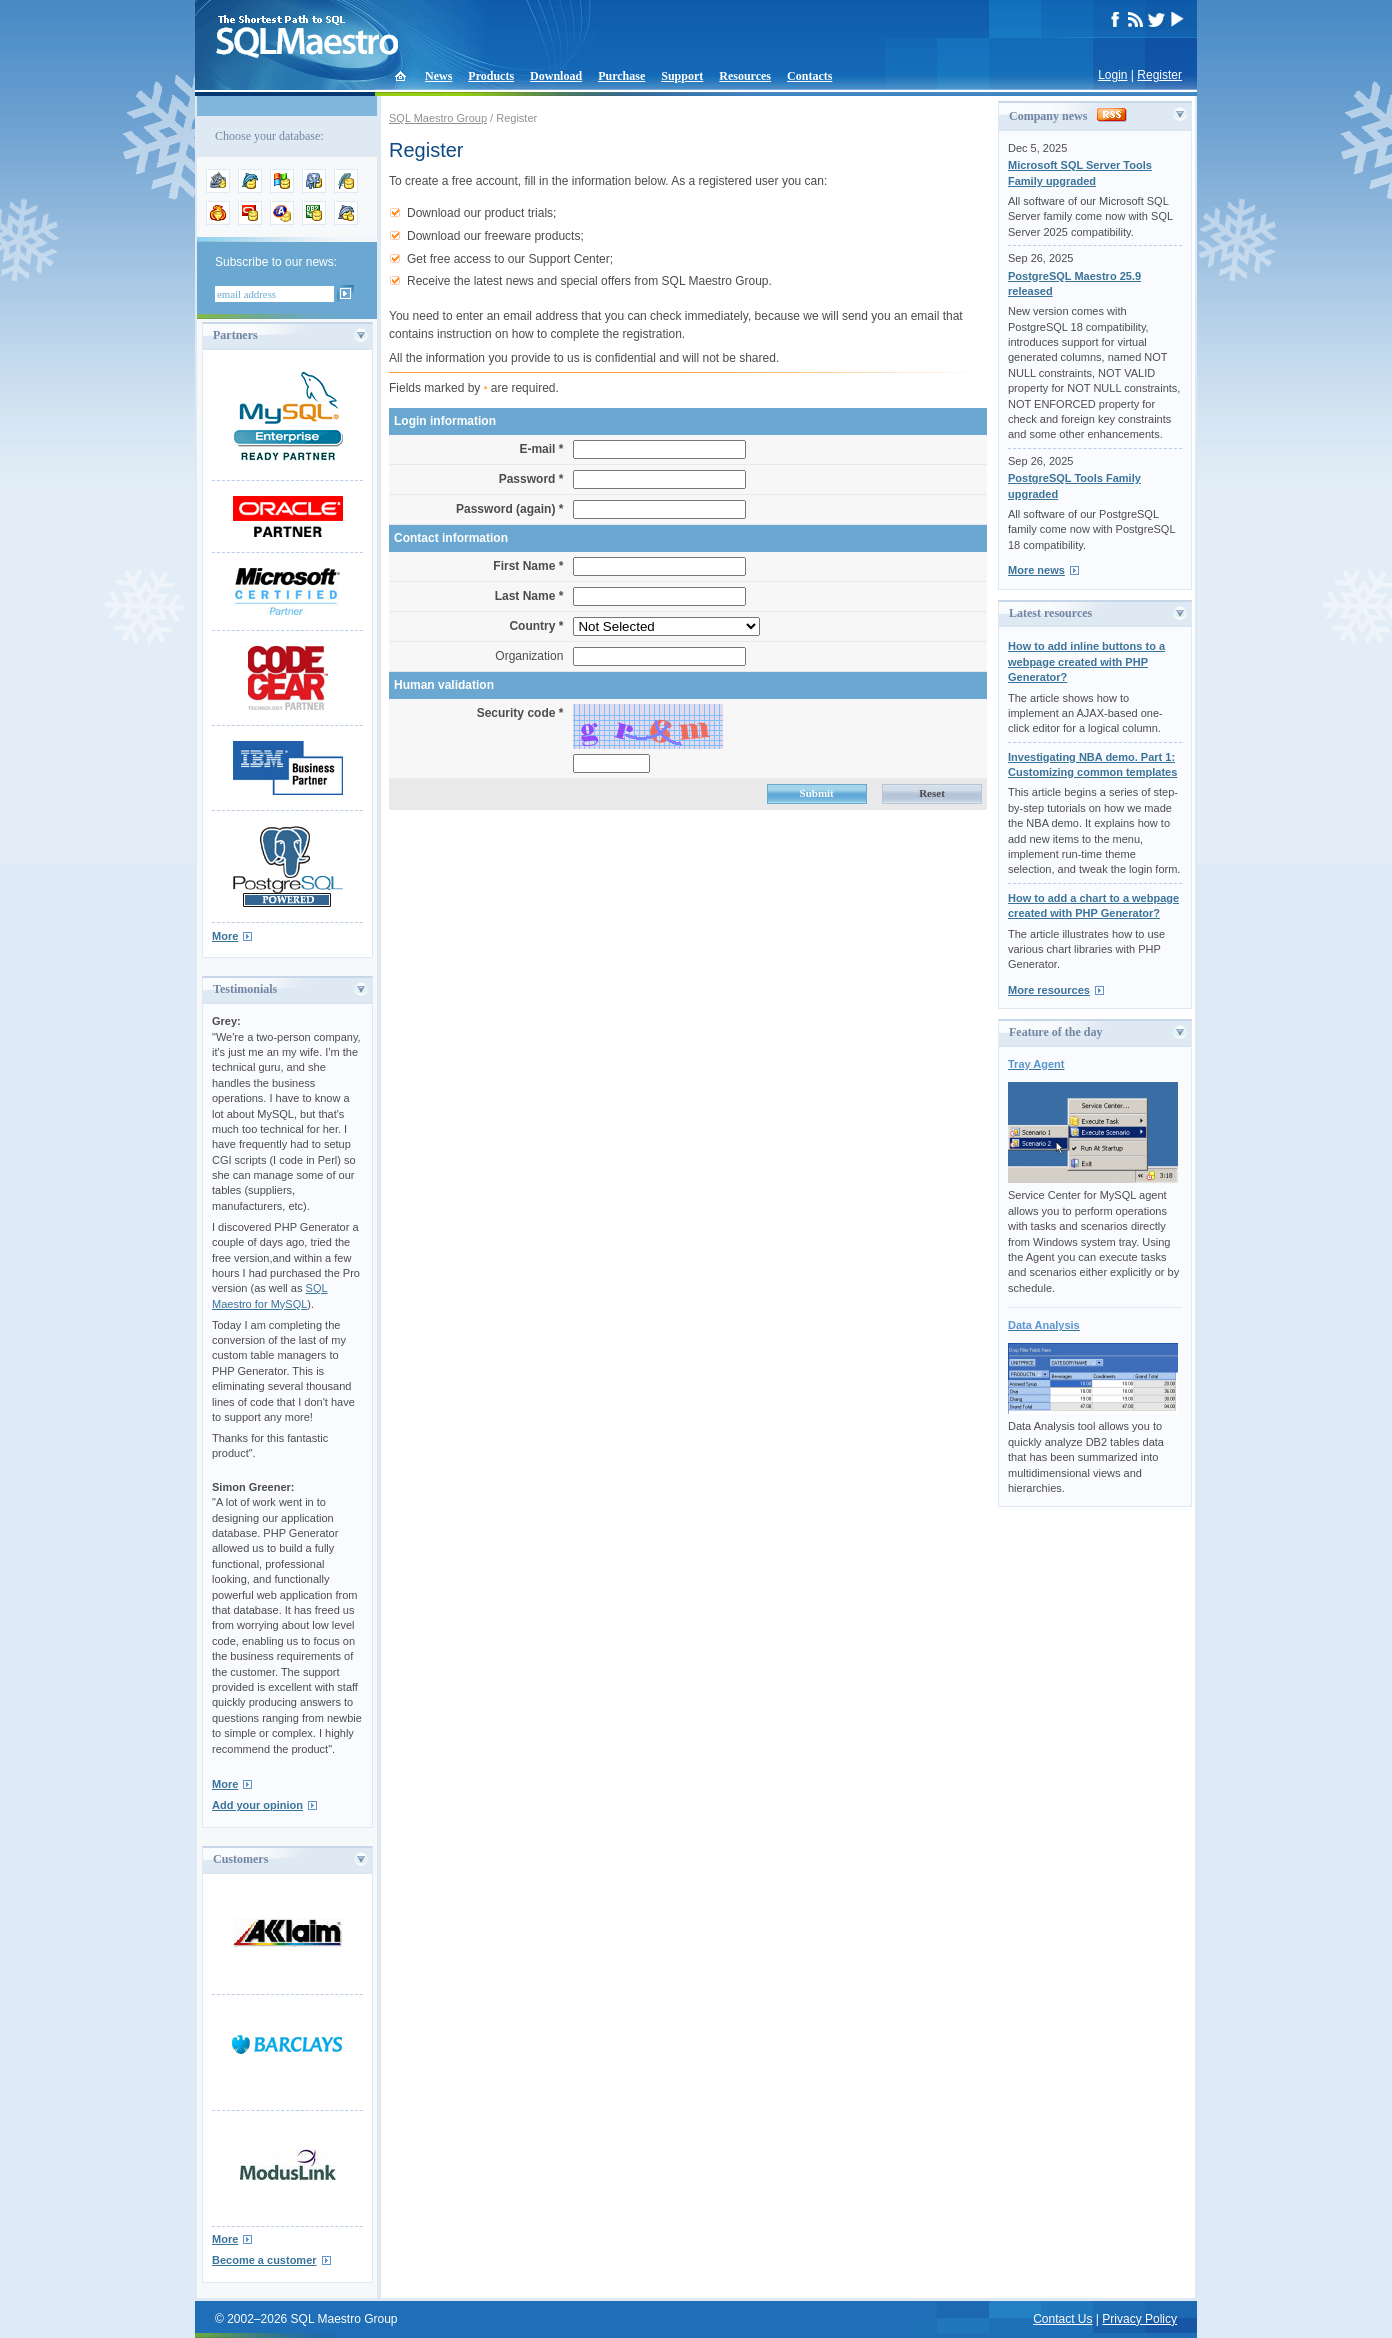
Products (491, 76)
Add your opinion (257, 1805)
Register (1159, 75)
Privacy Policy (1139, 2319)
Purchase (621, 76)
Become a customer (264, 2260)
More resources (1049, 990)
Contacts (809, 76)
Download (556, 76)
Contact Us (1062, 2319)
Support (682, 76)
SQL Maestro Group (438, 118)
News (438, 76)
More (225, 936)
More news (1036, 570)
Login (1112, 75)
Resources (745, 76)
